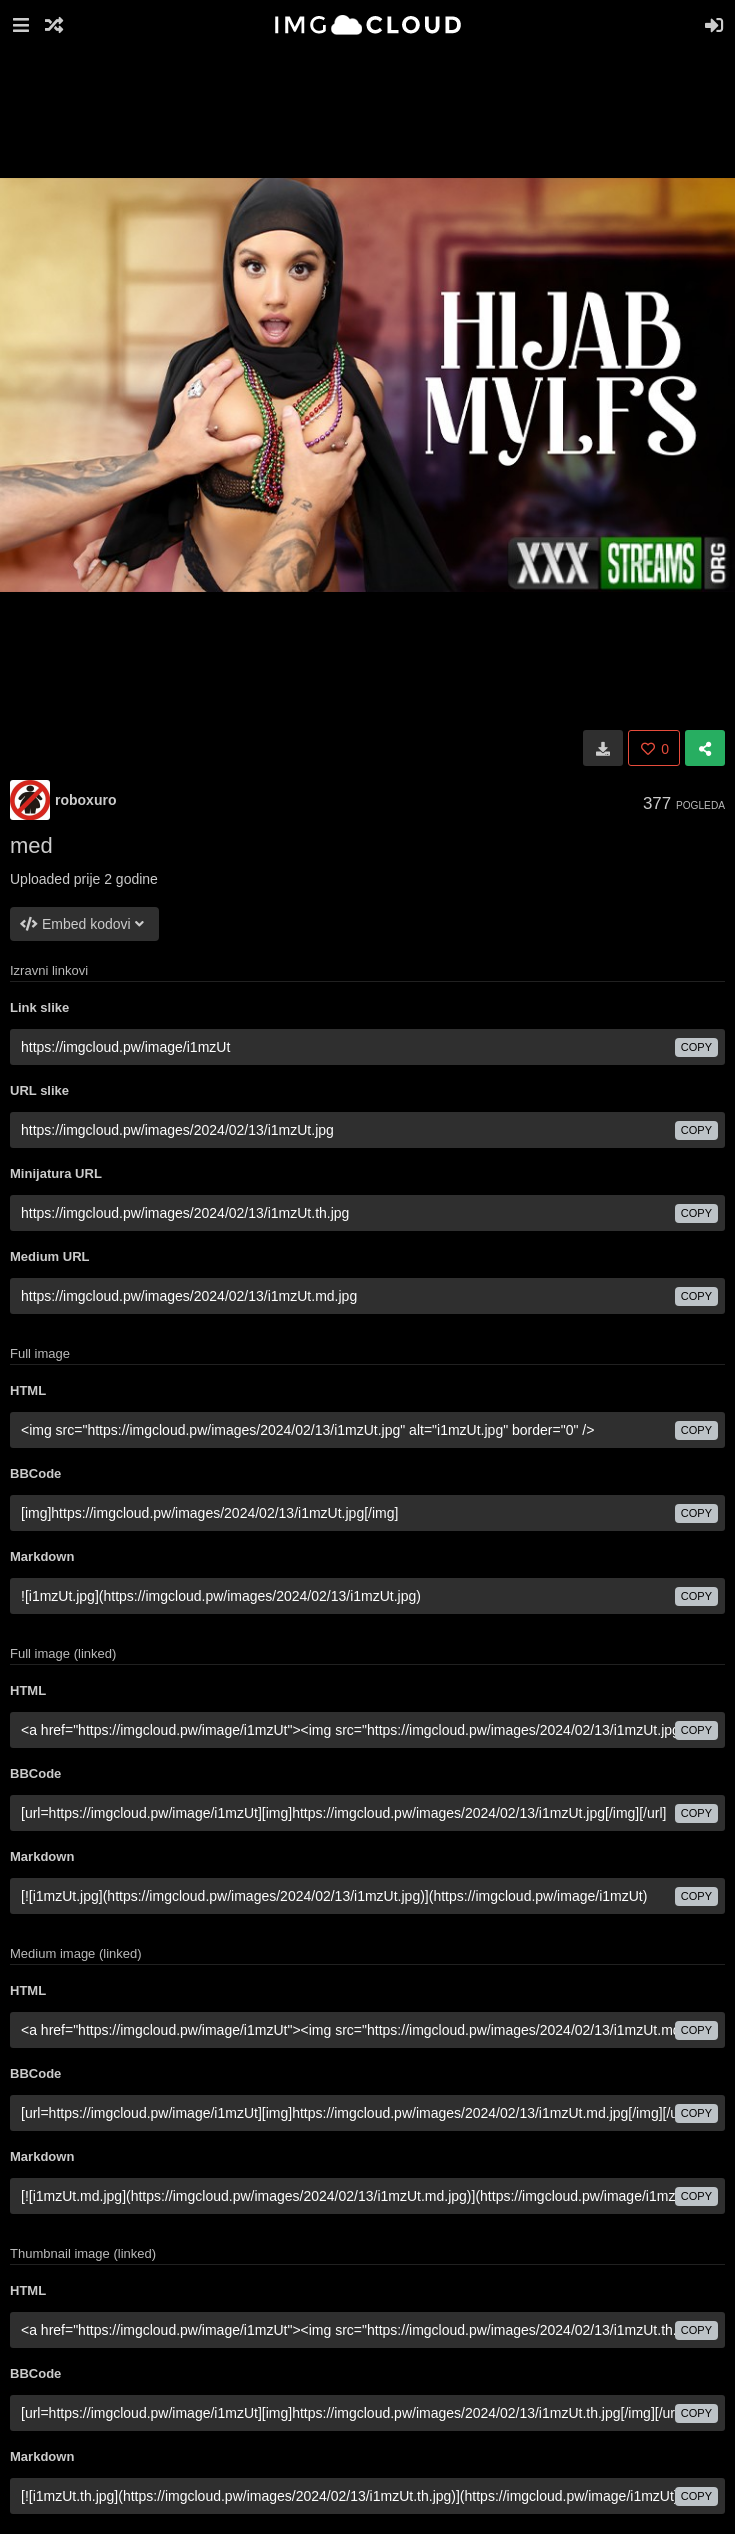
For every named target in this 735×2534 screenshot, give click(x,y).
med (31, 845)
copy (696, 1047)
